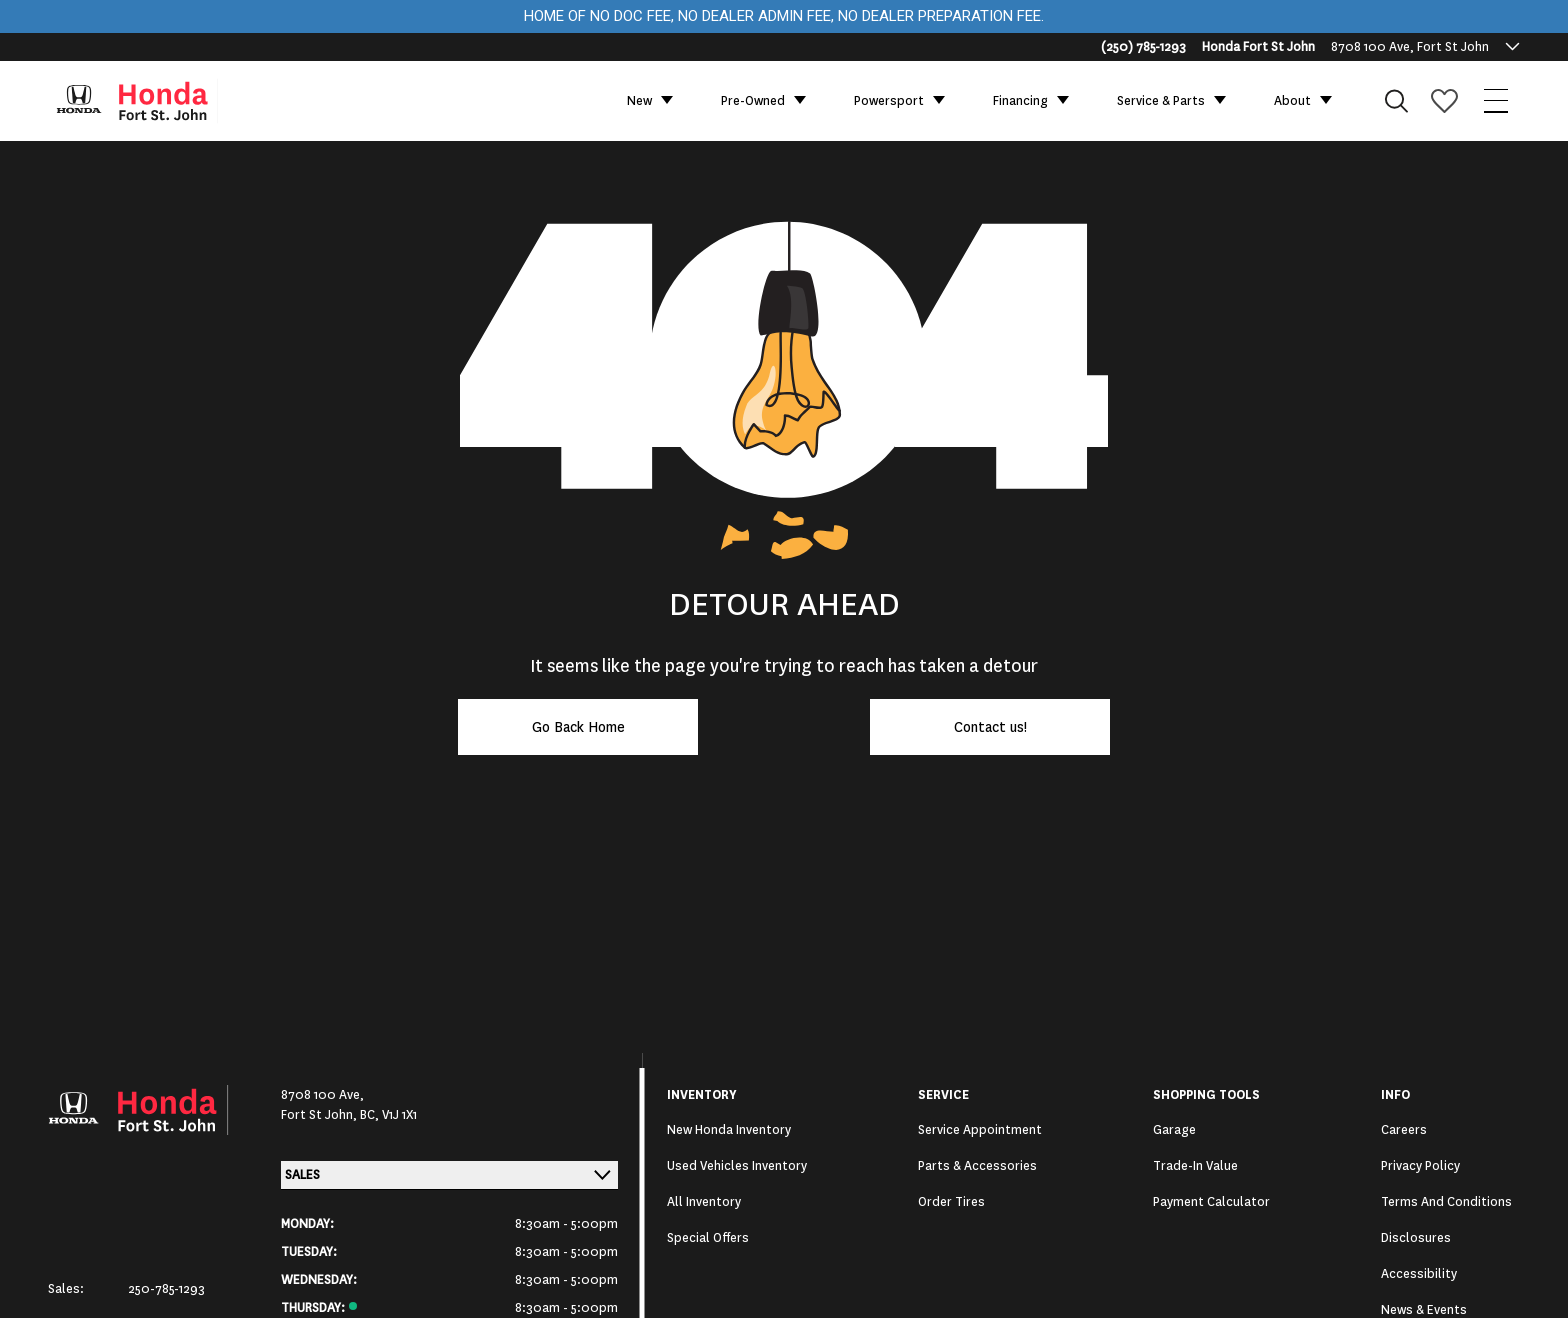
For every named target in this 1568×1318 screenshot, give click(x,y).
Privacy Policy (1420, 1166)
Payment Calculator (1211, 1202)
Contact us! (990, 727)
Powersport (889, 101)
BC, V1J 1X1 (388, 1115)
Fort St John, (320, 1115)
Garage (1174, 1130)
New (639, 101)
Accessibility (1419, 1274)
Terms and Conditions (1446, 1202)
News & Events (1424, 1310)
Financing (1020, 101)
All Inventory (704, 1202)
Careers (1404, 1130)
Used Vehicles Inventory (737, 1166)
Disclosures (1416, 1238)
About (1292, 101)
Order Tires (951, 1202)
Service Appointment (980, 1130)
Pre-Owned (753, 101)
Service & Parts (1161, 101)
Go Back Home (578, 727)
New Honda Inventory (729, 1130)
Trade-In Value (1195, 1166)
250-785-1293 (166, 1289)
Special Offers (708, 1238)
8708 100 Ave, (322, 1095)
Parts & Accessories (977, 1166)
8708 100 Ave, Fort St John (1410, 47)
